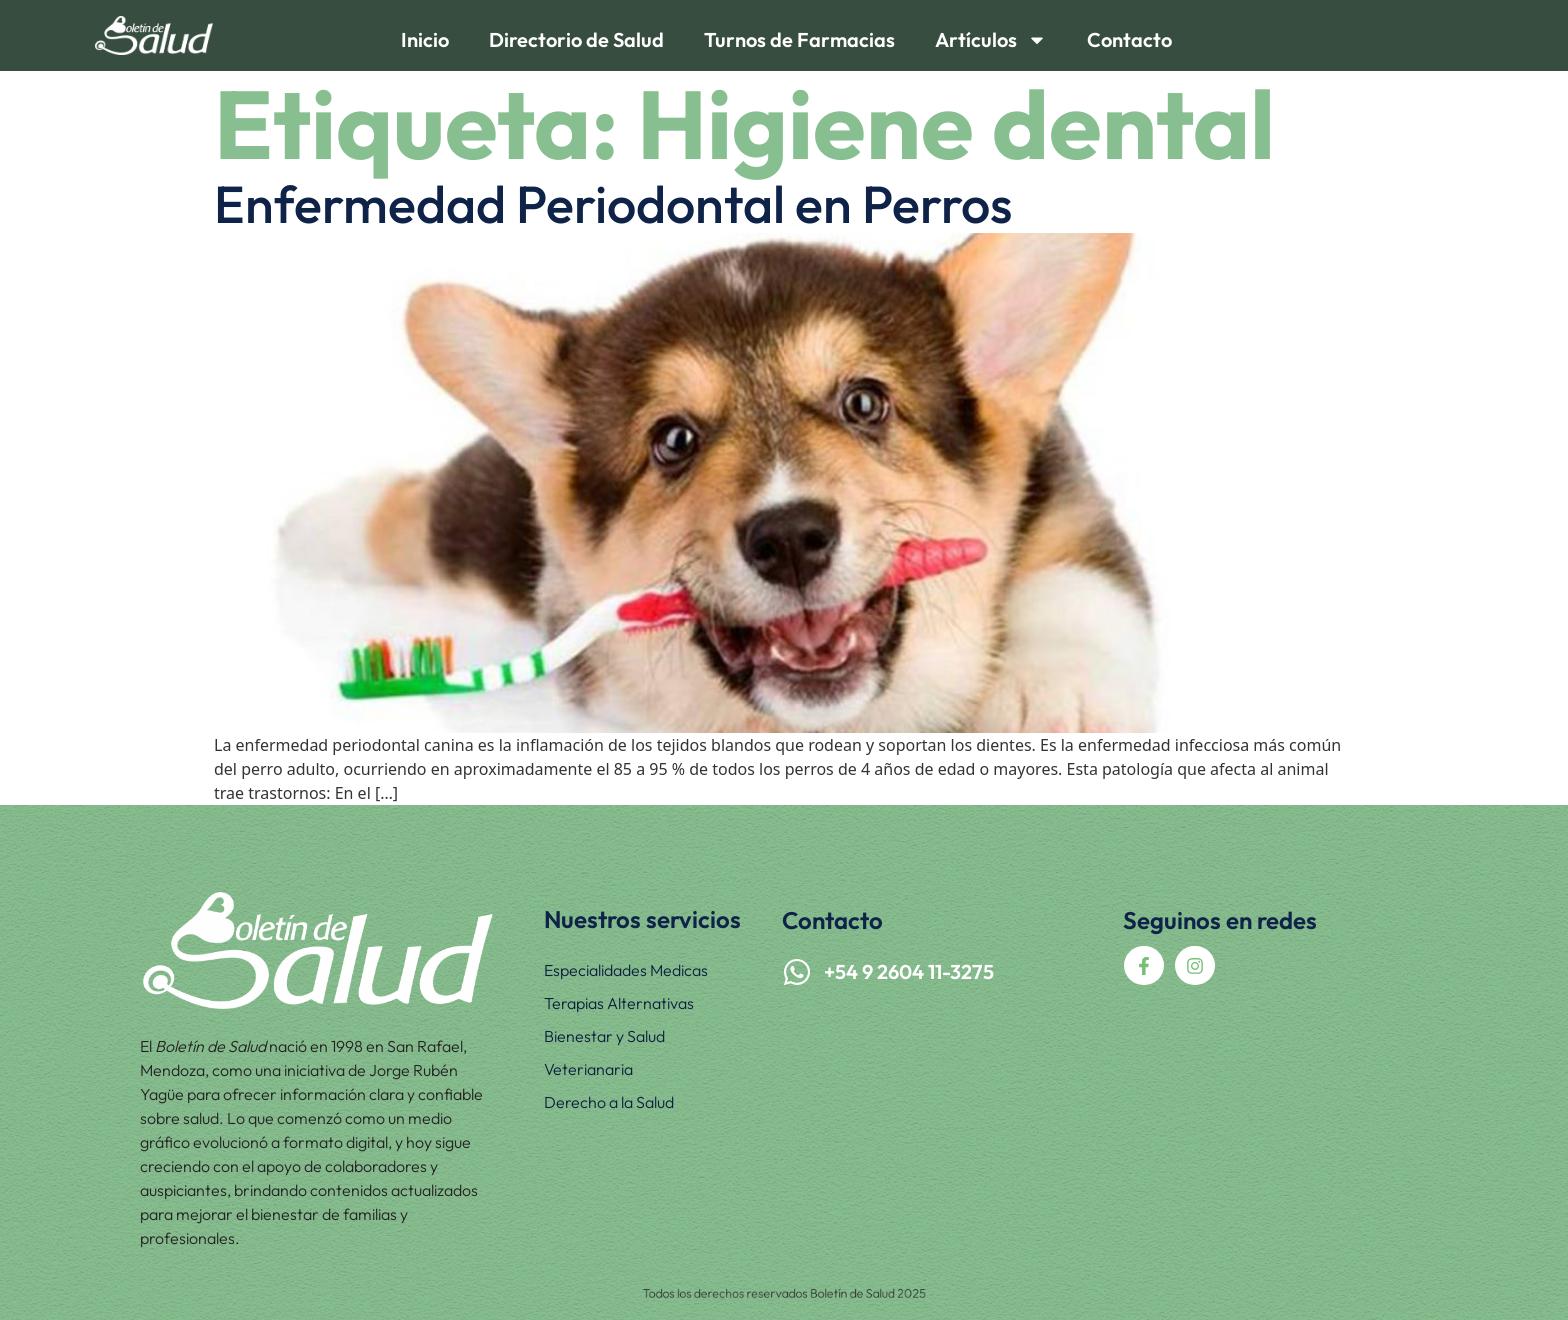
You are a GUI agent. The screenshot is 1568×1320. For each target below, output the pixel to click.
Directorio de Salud (576, 39)
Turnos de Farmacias (799, 39)
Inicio (425, 39)
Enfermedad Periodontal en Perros (613, 204)
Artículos (991, 40)
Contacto (1129, 39)
